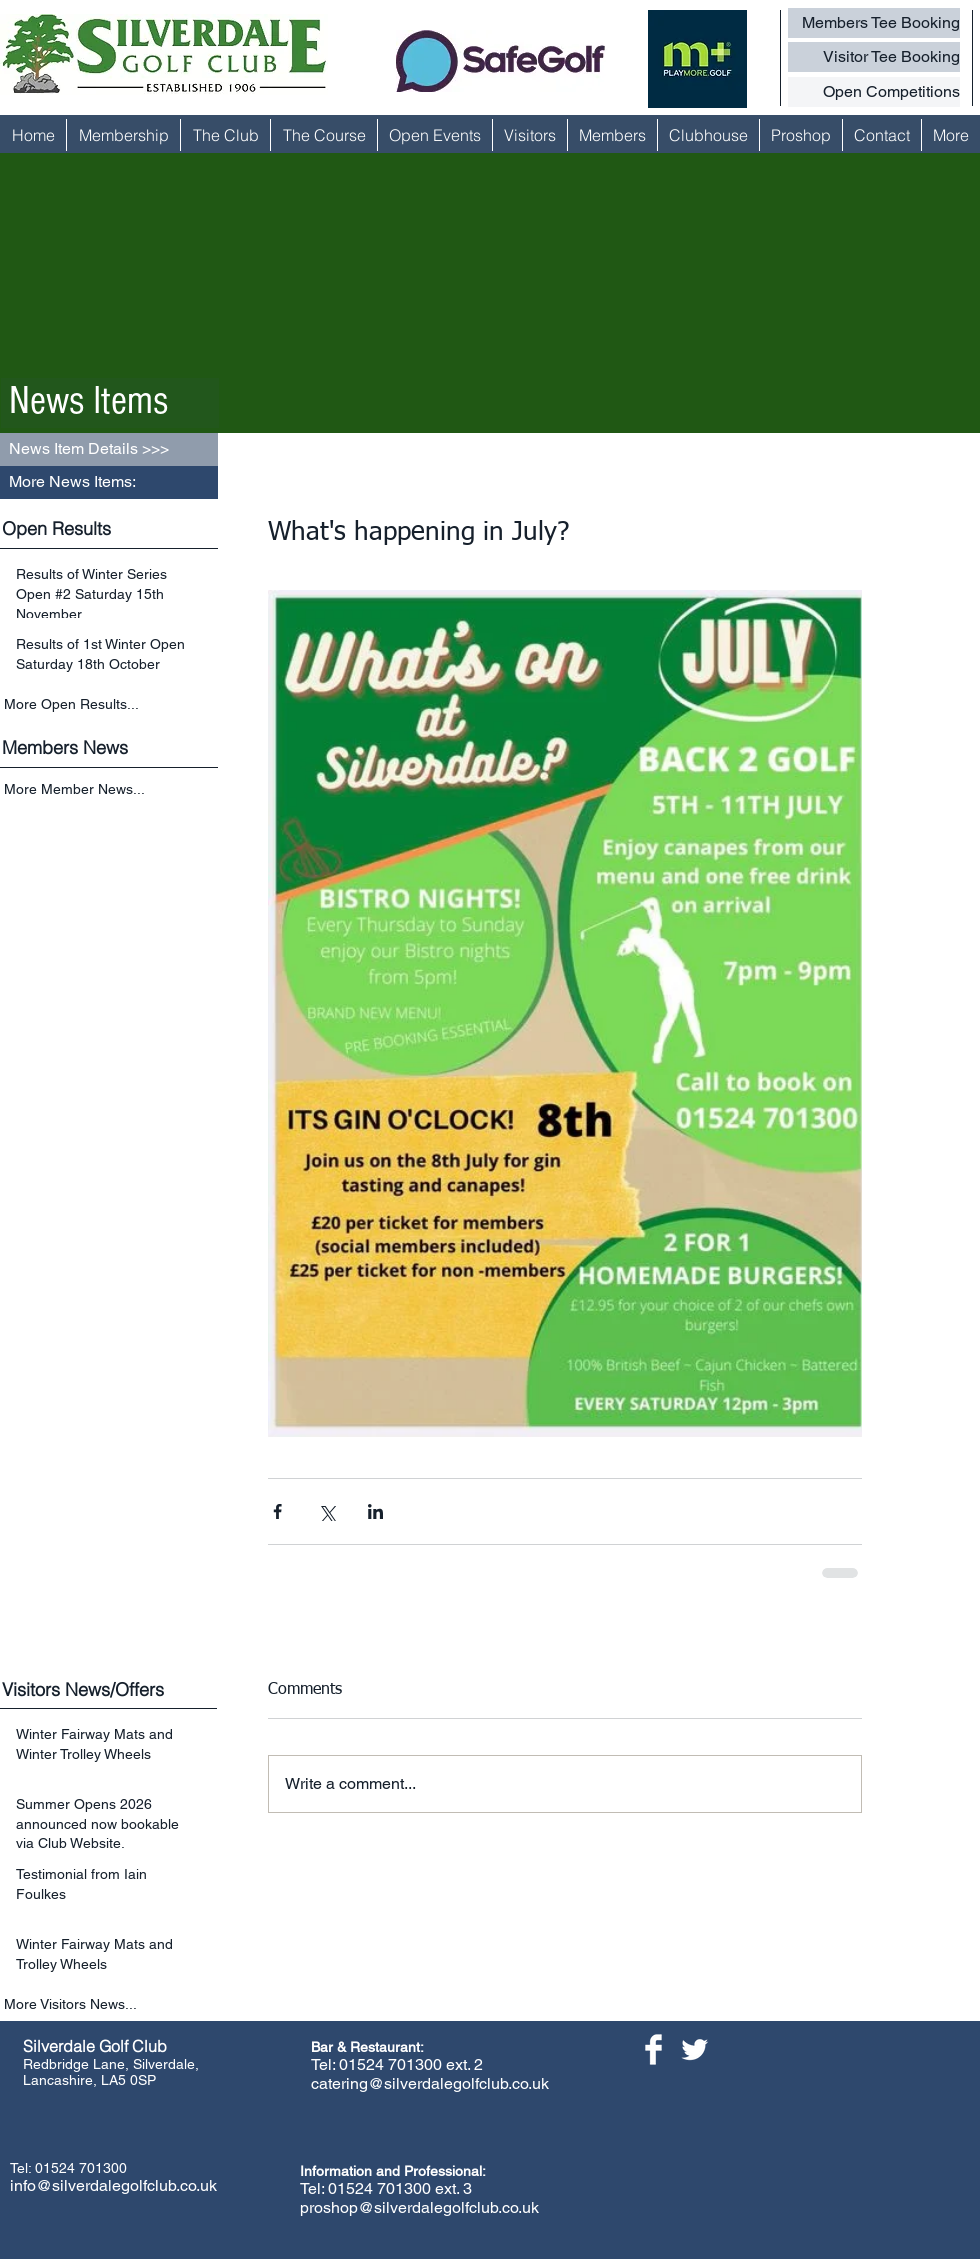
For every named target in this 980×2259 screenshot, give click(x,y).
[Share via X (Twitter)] (326, 1511)
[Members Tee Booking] (874, 23)
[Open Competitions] (874, 92)
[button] (109, 482)
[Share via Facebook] (277, 1511)
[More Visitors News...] (111, 2004)
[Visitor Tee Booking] (874, 57)
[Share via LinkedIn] (375, 1511)
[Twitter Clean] (694, 2049)
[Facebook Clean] (653, 2049)
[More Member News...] (111, 790)
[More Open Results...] (111, 704)
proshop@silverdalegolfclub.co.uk (419, 2207)
